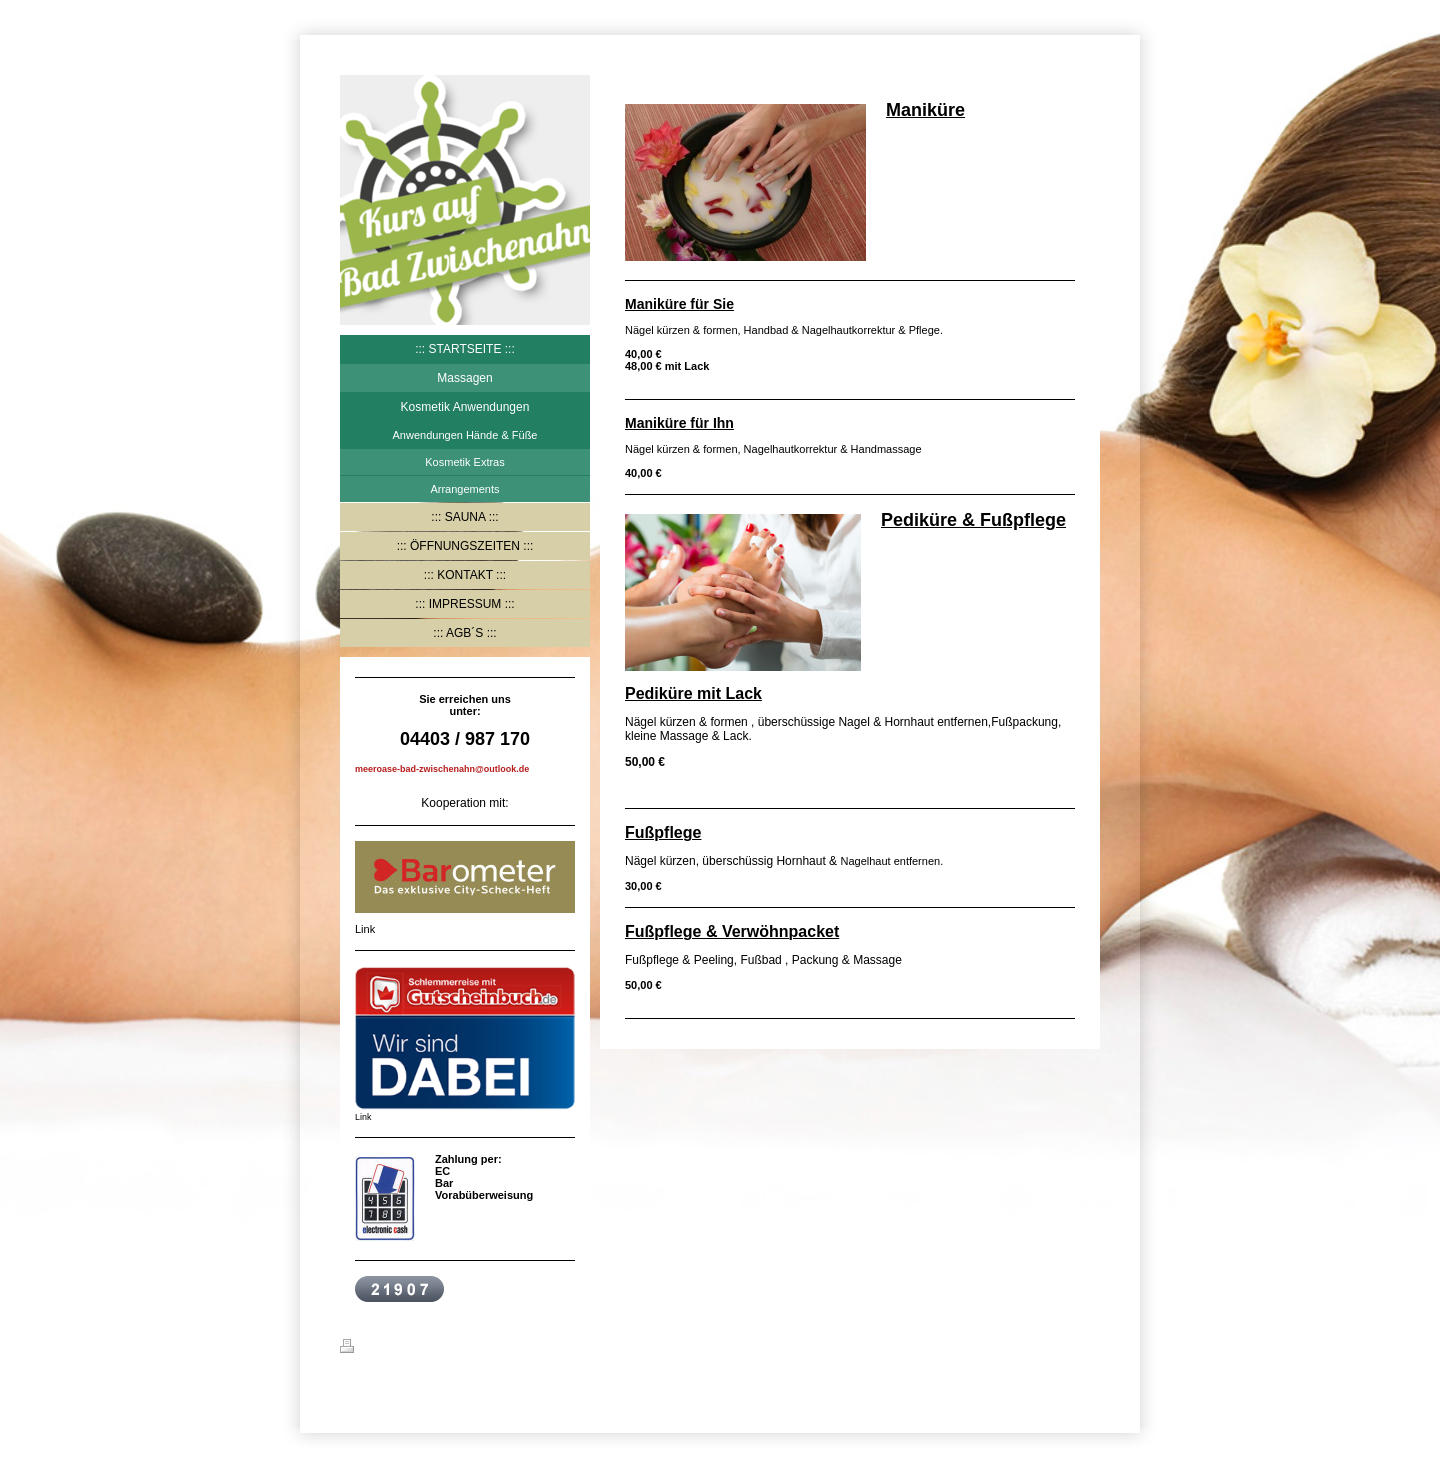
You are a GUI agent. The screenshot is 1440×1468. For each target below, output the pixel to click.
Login (1085, 1346)
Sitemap (461, 1349)
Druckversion (387, 1349)
